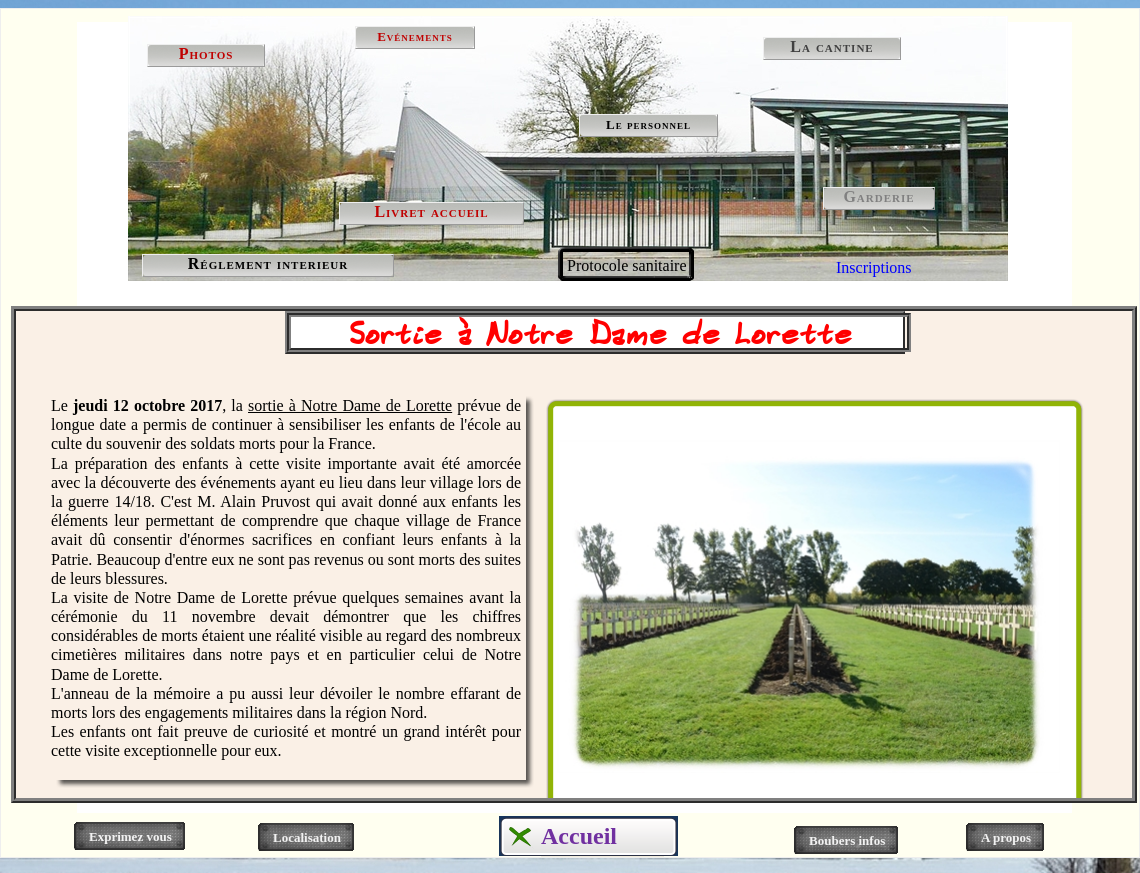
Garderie (878, 196)
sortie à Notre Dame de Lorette (350, 405)
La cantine (831, 46)
